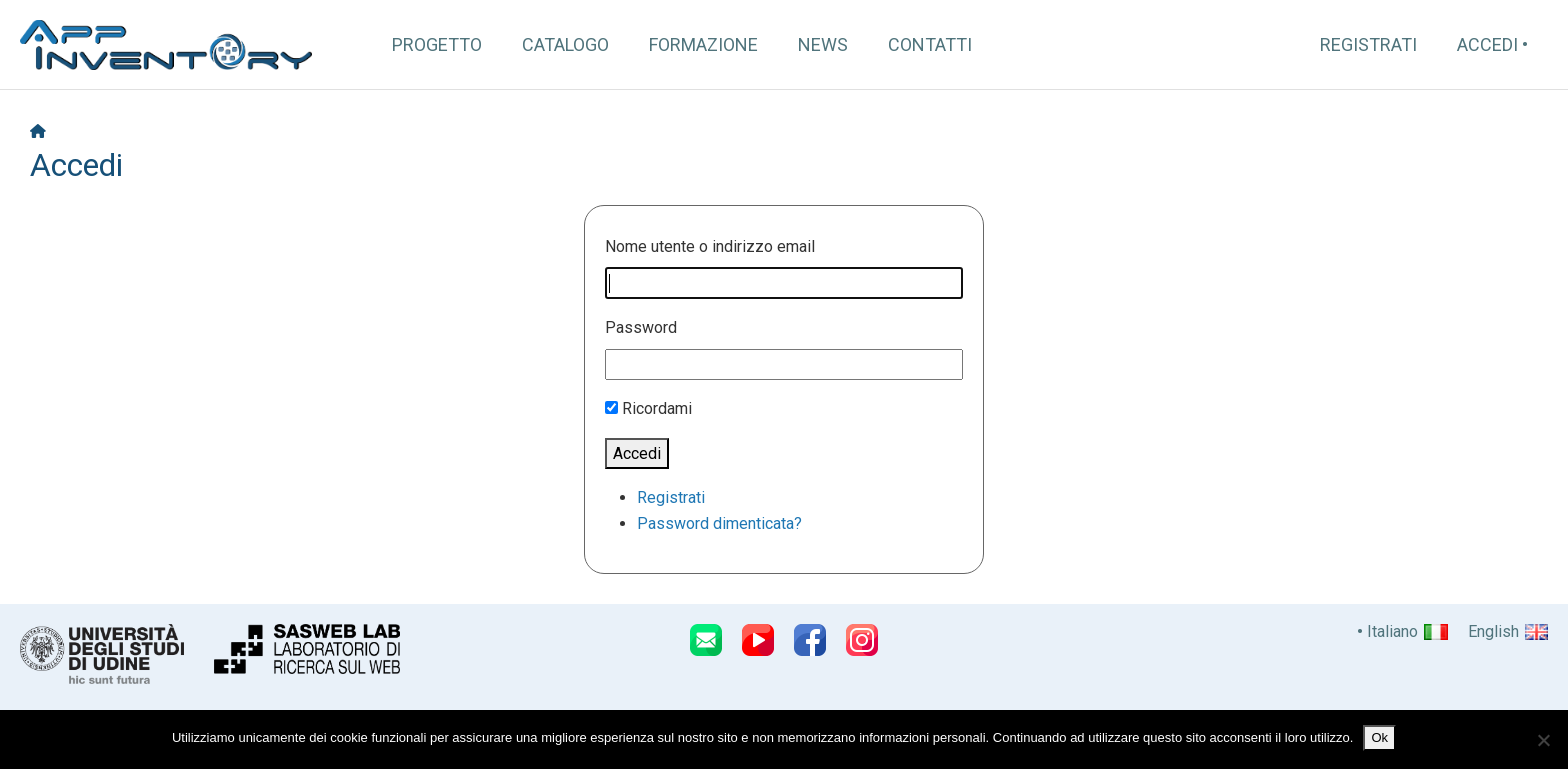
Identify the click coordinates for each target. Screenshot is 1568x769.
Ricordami (657, 408)
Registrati (1368, 44)
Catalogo (565, 44)
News (823, 44)
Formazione (703, 44)
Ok (1379, 737)
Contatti (930, 44)
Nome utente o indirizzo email (710, 246)
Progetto (437, 44)
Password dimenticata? (719, 523)
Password (641, 327)
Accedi (1487, 44)
